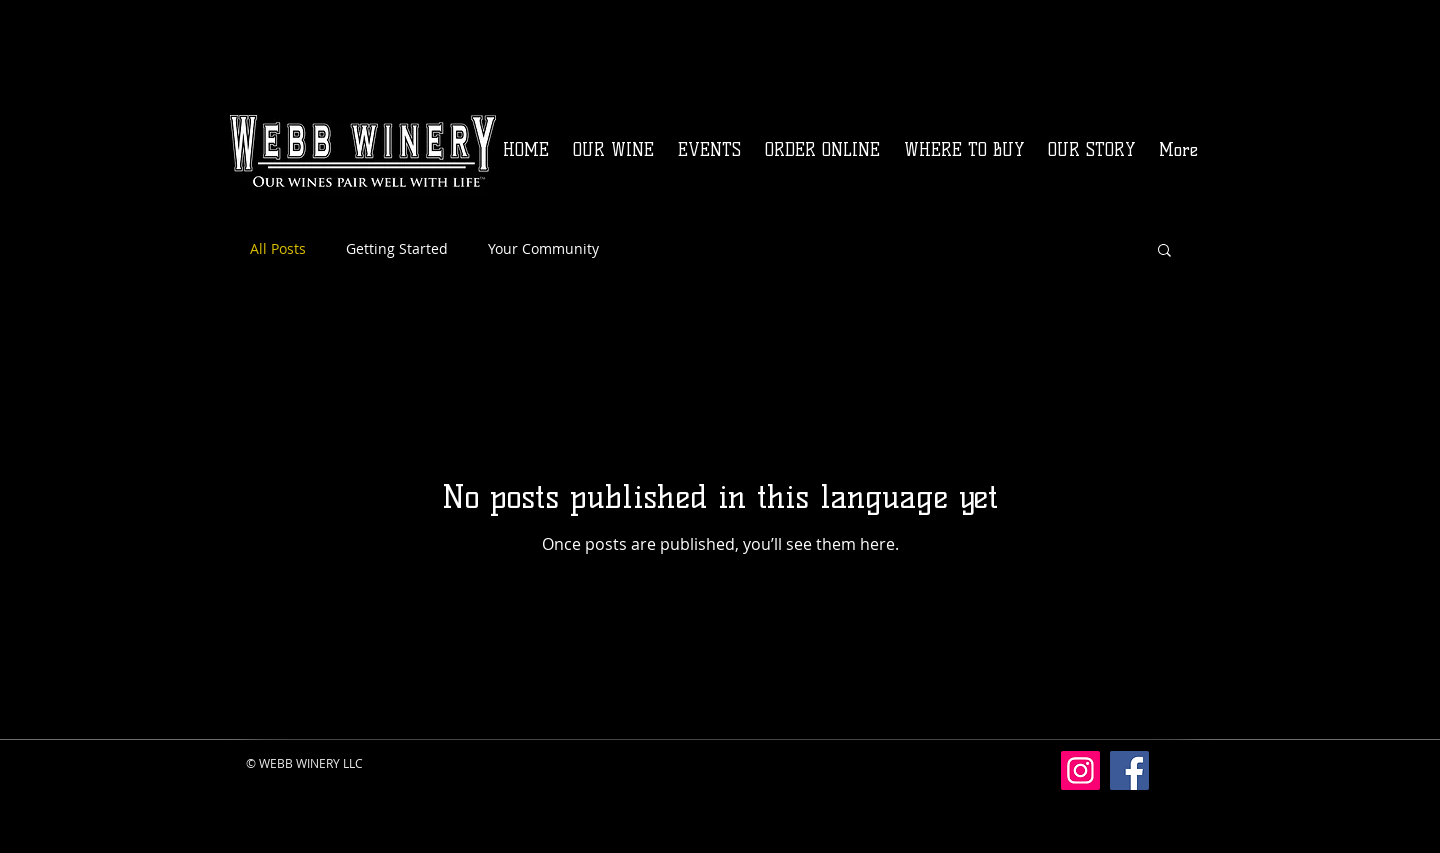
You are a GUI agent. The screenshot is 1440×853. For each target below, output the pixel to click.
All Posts (278, 248)
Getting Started (397, 248)
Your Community (543, 248)
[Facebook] (1129, 770)
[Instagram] (1080, 770)
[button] (1164, 251)
